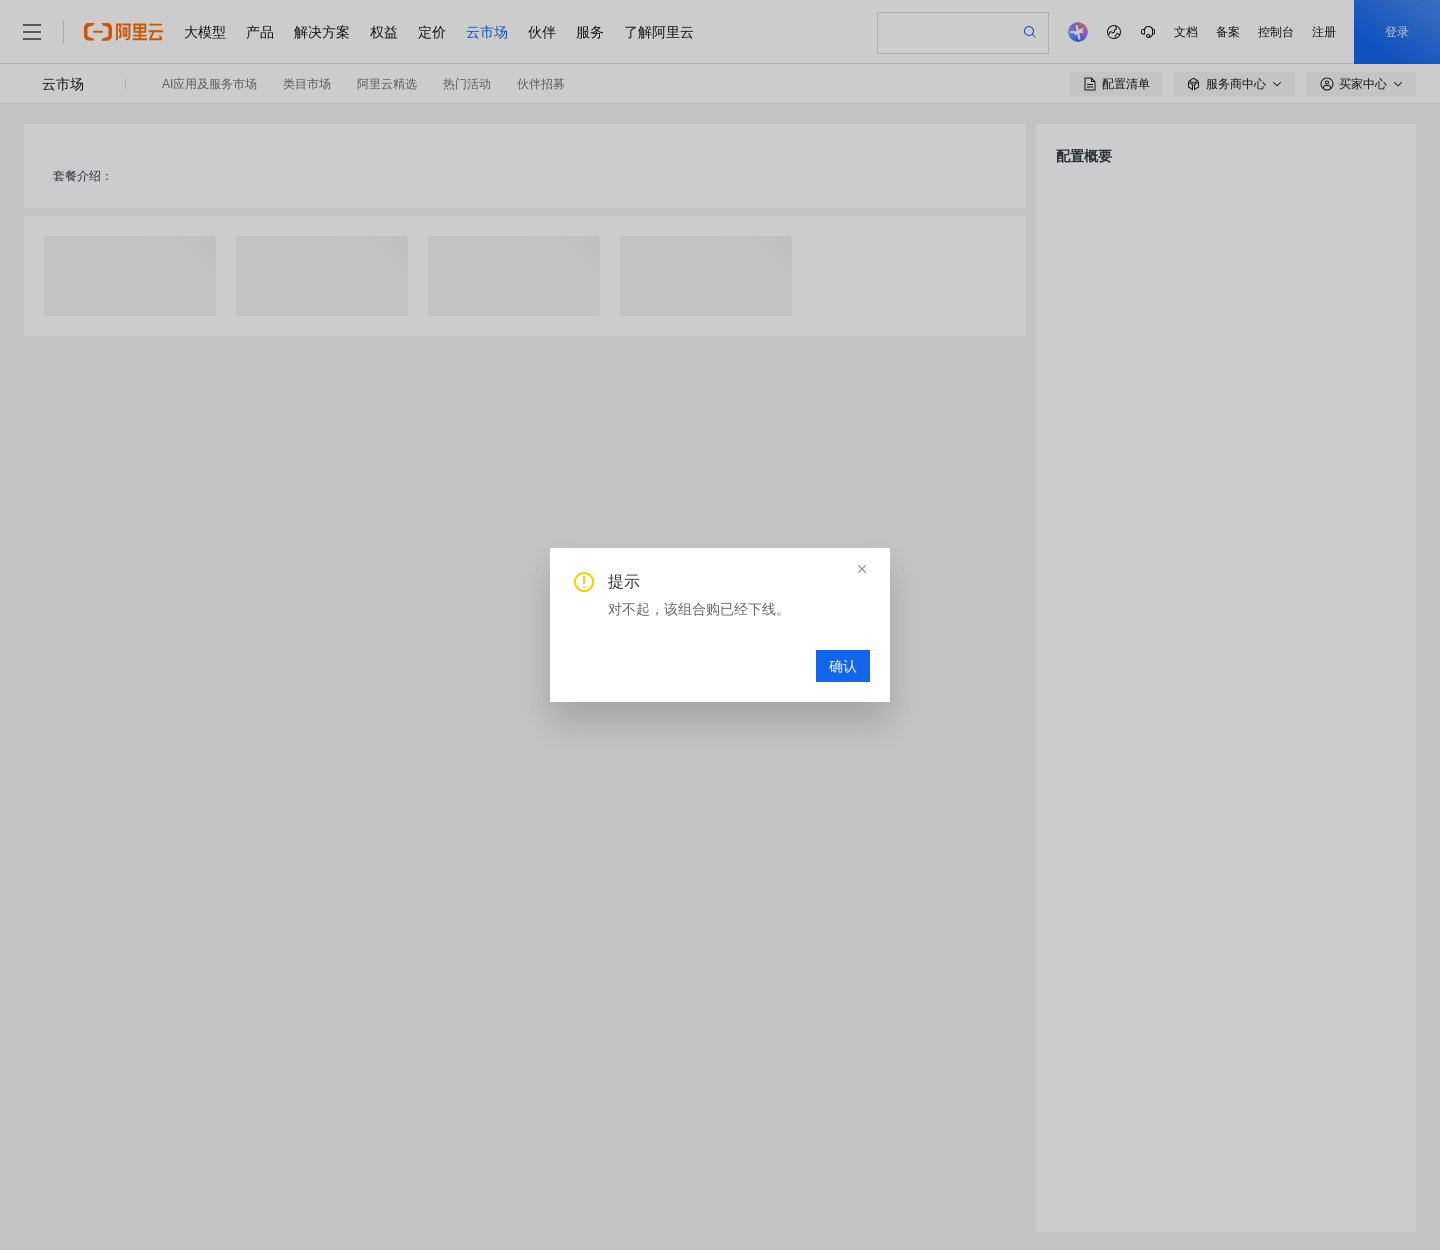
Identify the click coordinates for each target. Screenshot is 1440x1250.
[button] (862, 569)
